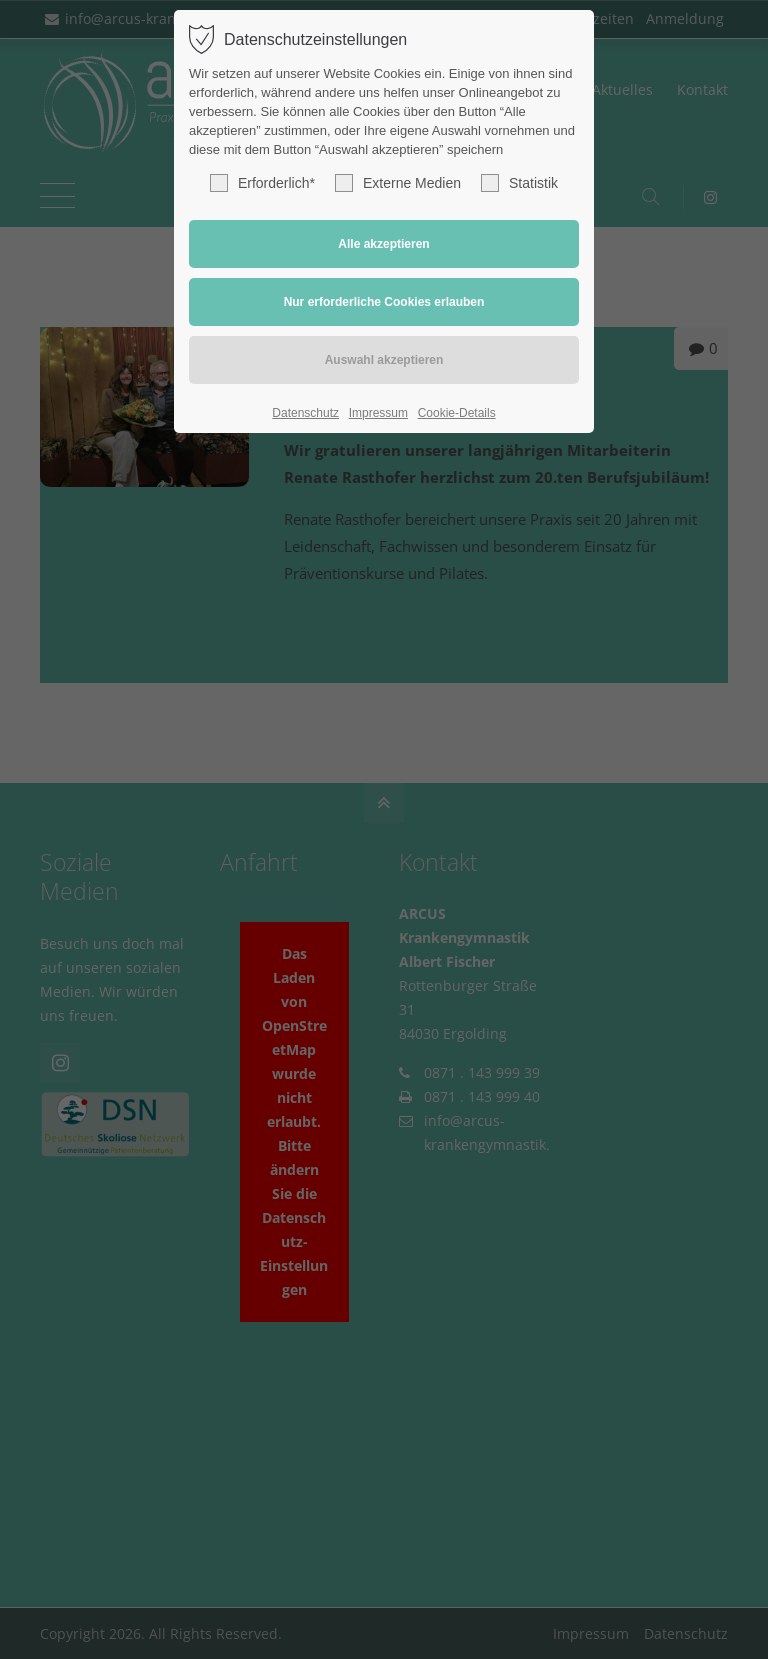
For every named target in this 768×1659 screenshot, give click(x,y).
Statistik (519, 183)
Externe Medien (398, 183)
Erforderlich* (262, 183)
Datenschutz (305, 413)
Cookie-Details (457, 413)
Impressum (378, 413)
